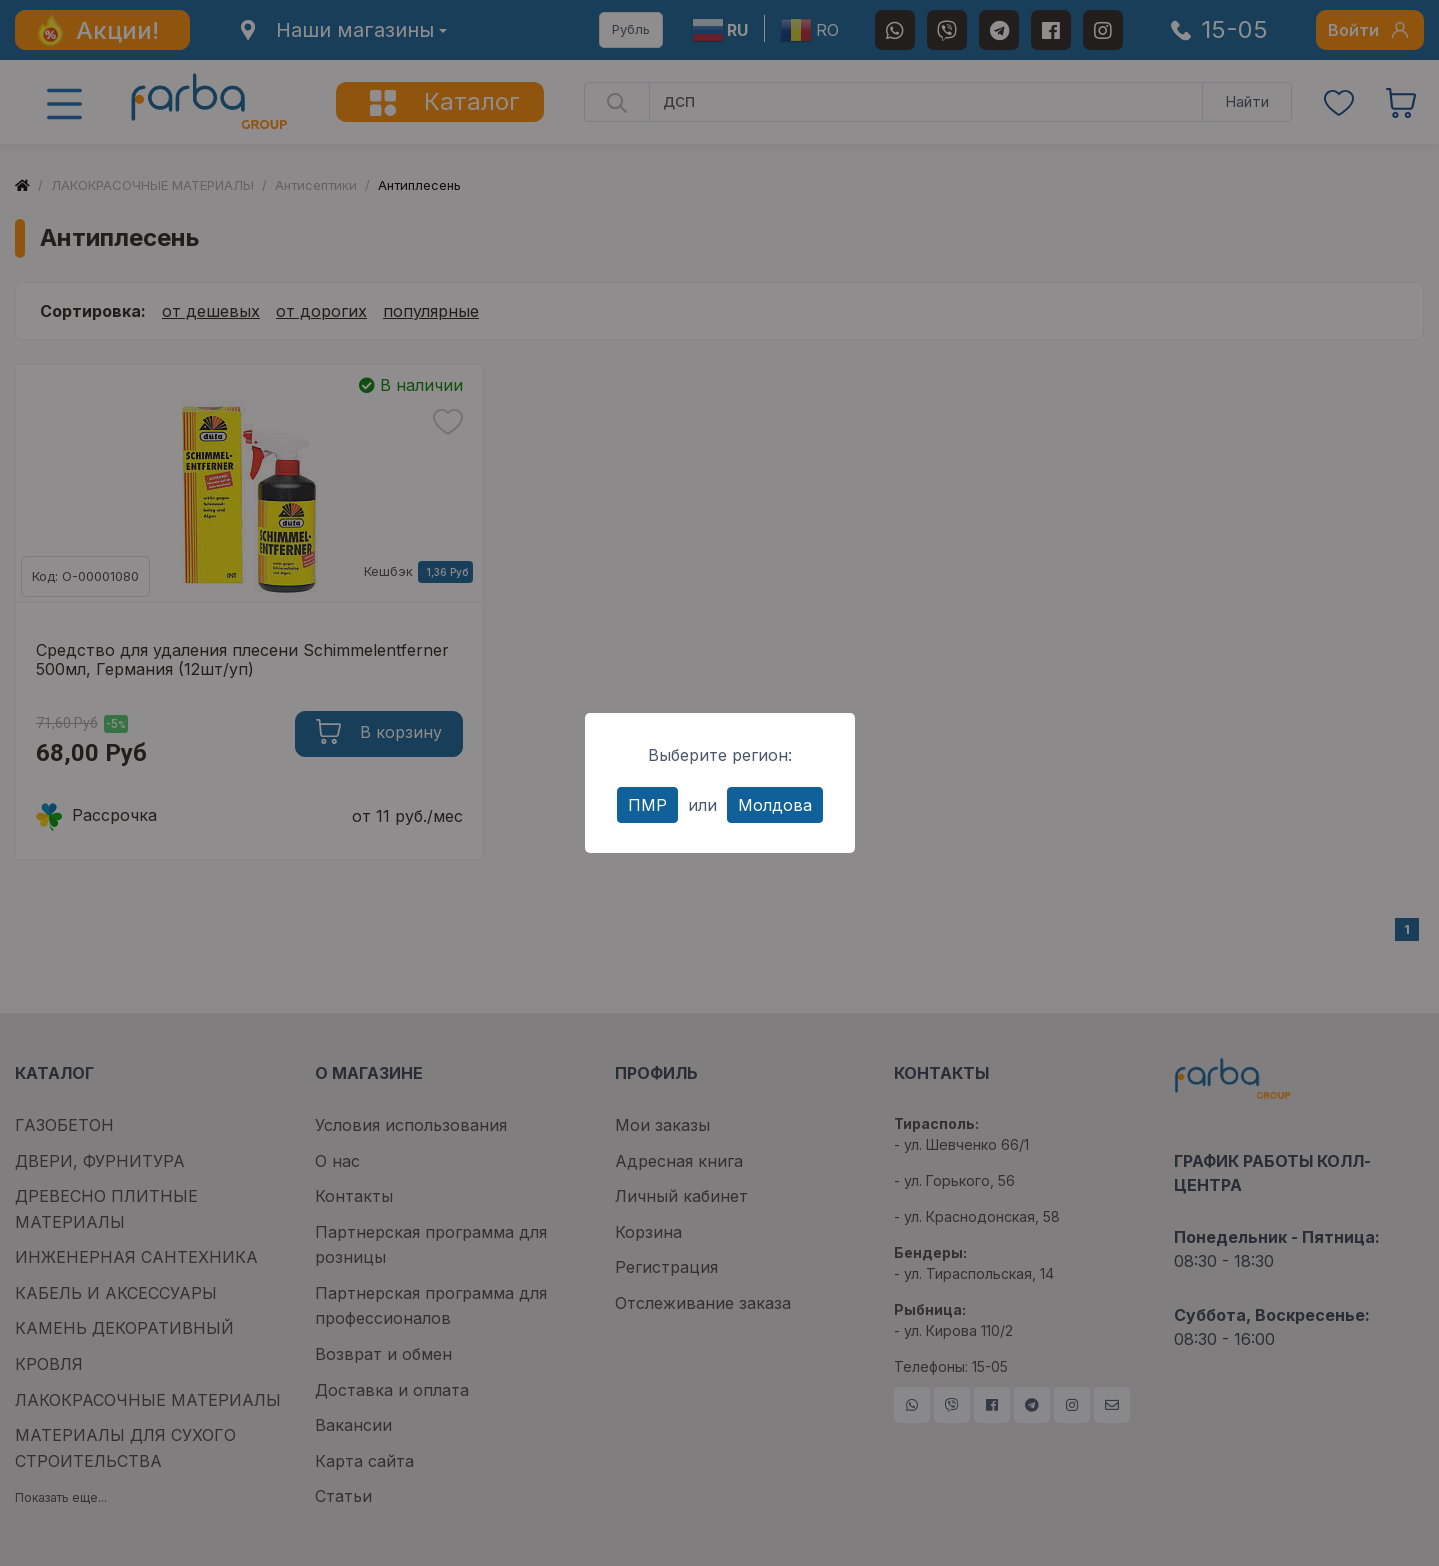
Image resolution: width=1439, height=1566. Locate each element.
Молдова (775, 805)
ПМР (647, 805)
